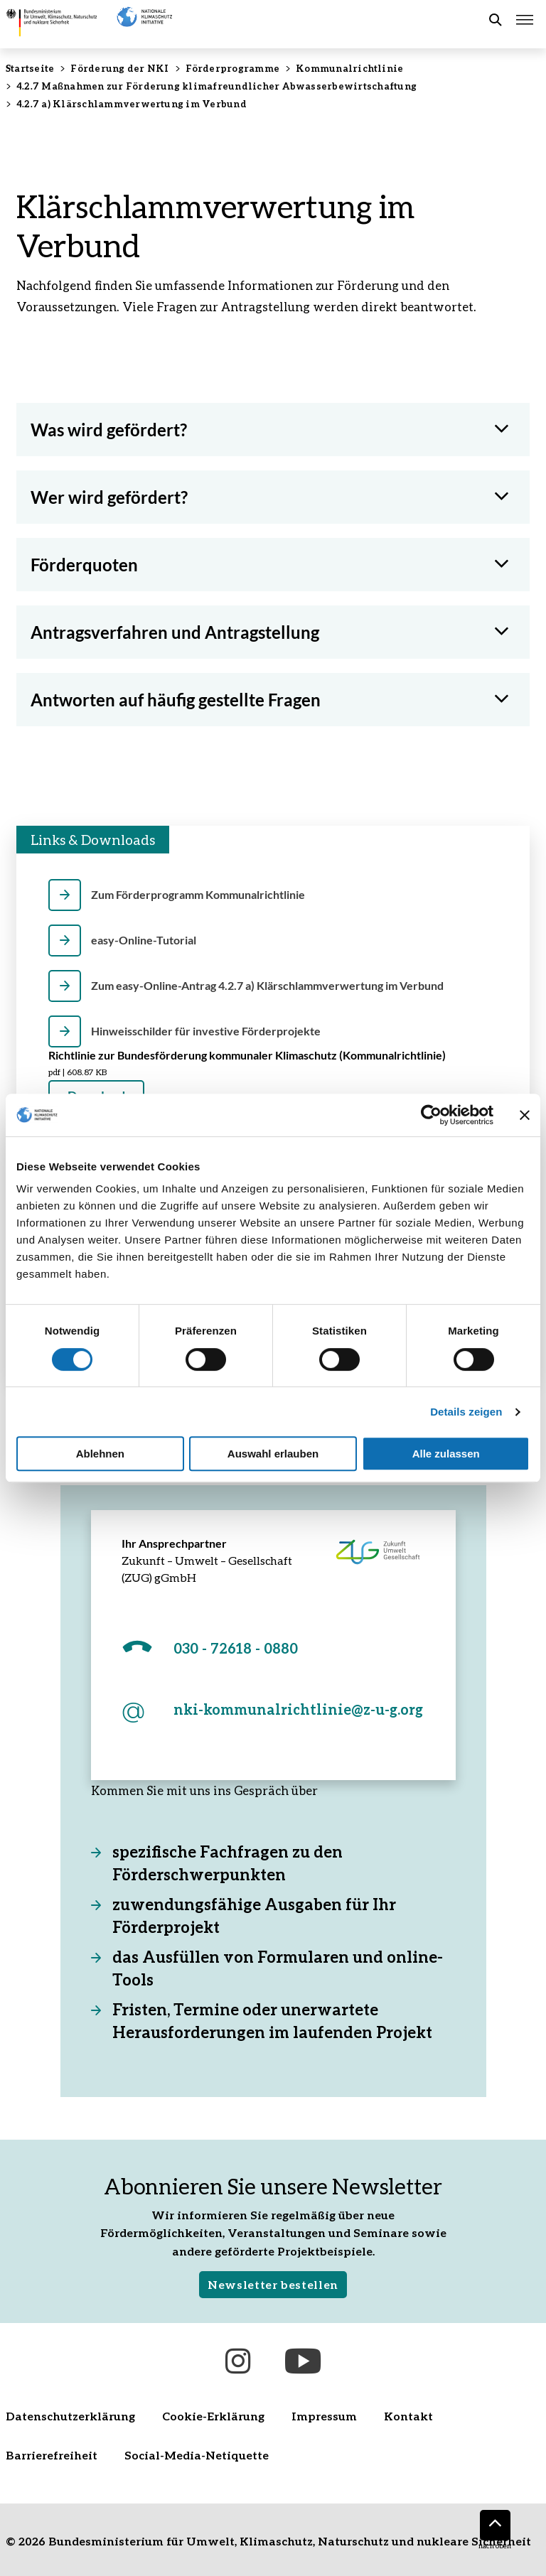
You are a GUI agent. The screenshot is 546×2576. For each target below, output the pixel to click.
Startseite (30, 68)
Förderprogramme (233, 68)
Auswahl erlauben (273, 1454)
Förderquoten (84, 564)
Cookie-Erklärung (213, 2416)
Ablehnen (100, 1454)
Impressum (324, 2416)
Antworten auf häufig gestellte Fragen (176, 699)
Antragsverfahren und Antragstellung (175, 632)
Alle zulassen (446, 1454)
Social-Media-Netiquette (196, 2455)
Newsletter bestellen (273, 2284)
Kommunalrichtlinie (349, 68)
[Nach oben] (495, 2525)
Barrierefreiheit (51, 2455)
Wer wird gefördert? (109, 497)
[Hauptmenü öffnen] (524, 20)
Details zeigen (466, 1412)
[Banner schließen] (525, 1115)
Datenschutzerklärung (70, 2416)
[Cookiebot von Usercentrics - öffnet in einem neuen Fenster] (431, 1115)
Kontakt (408, 2416)
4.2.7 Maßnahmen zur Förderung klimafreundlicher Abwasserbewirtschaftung (216, 86)
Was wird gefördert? (109, 429)
